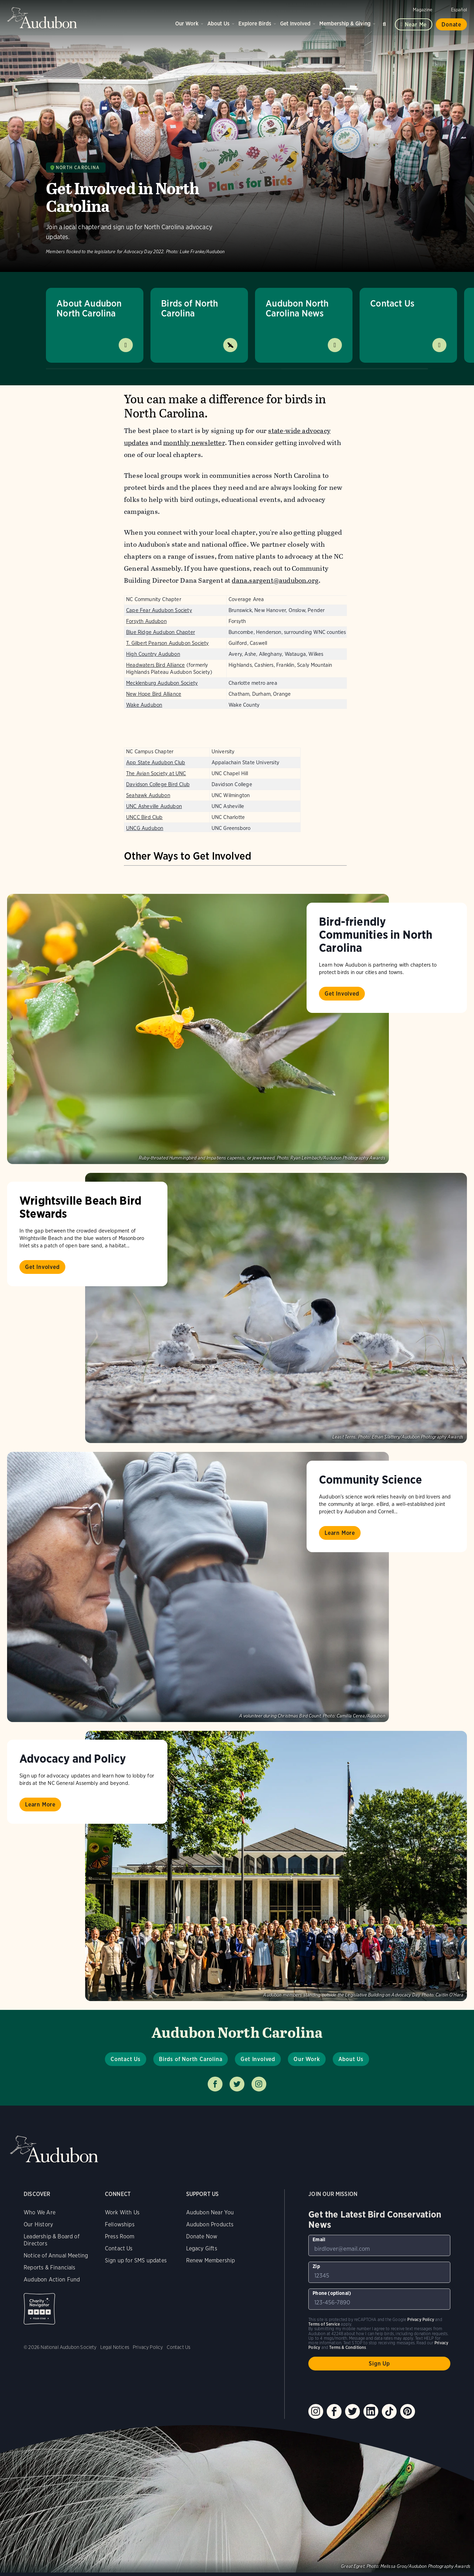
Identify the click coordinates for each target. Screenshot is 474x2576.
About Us (218, 23)
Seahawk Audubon (148, 795)
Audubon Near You (210, 2212)
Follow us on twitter (237, 2084)
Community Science (370, 1479)
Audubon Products (210, 2224)
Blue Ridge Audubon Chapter (160, 632)
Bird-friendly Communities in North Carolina (376, 934)
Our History (38, 2224)
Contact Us (392, 303)
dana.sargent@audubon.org (275, 580)
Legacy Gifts (201, 2248)
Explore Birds (254, 23)
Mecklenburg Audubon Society (162, 683)
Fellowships (120, 2224)
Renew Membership (210, 2260)
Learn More (340, 1533)
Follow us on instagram (258, 2084)
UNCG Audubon (144, 828)
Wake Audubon (144, 705)
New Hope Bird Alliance (153, 694)
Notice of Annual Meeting (56, 2255)
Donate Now (202, 2236)
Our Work (187, 23)
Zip (316, 2266)
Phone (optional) (332, 2293)
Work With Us (122, 2212)
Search (385, 22)
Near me (416, 24)
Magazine (422, 9)
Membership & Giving (345, 23)
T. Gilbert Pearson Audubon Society (167, 643)
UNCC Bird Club (144, 817)
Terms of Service (324, 2324)
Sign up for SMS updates (136, 2260)
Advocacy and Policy (72, 1758)
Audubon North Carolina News (297, 308)
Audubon (42, 17)
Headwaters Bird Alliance (155, 665)
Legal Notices (114, 2347)
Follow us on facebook (215, 2084)
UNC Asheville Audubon (154, 806)
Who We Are (39, 2212)
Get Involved (295, 23)
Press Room (120, 2236)
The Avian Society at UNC (156, 773)
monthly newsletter (194, 443)
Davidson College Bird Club (158, 784)
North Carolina (78, 167)
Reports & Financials (50, 2267)
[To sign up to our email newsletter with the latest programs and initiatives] (379, 2245)
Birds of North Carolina (189, 308)
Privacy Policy (148, 2347)
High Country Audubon (153, 654)
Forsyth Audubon (146, 621)
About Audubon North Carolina (89, 308)
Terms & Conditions (347, 2347)
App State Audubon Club (155, 762)
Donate (451, 24)
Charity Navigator (39, 2309)
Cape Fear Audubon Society (159, 610)
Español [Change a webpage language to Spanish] (459, 9)
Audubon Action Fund (52, 2279)
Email (319, 2239)
